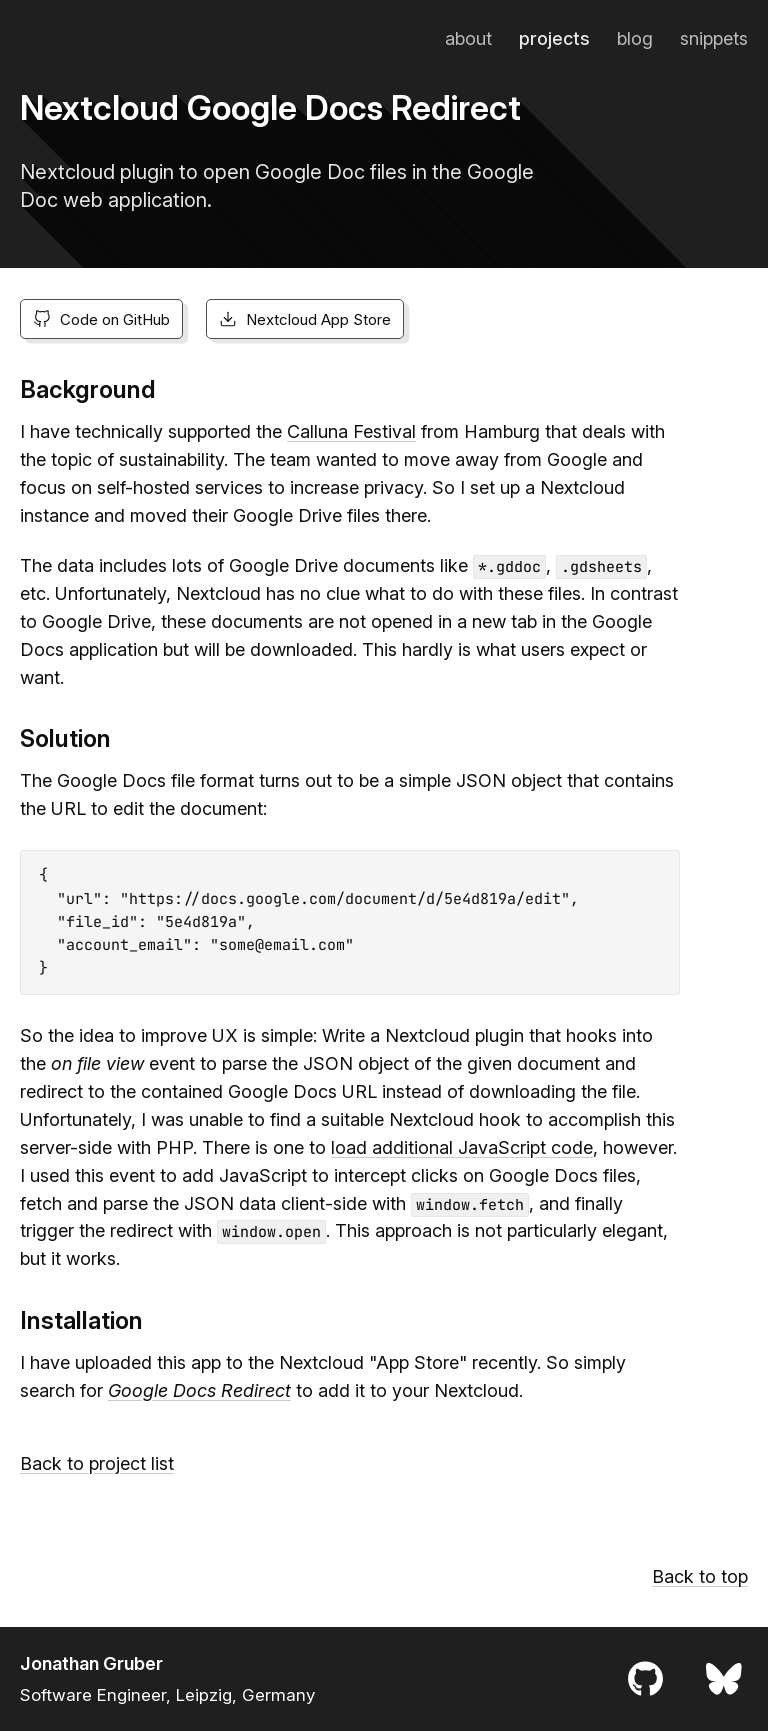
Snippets (714, 38)
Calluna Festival (351, 431)
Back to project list (97, 1463)
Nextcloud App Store (305, 319)
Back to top (700, 1576)
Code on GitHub (101, 319)
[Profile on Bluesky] (724, 1679)
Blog (635, 38)
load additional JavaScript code (462, 1147)
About (468, 38)
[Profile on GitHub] (645, 1679)
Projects (554, 38)
